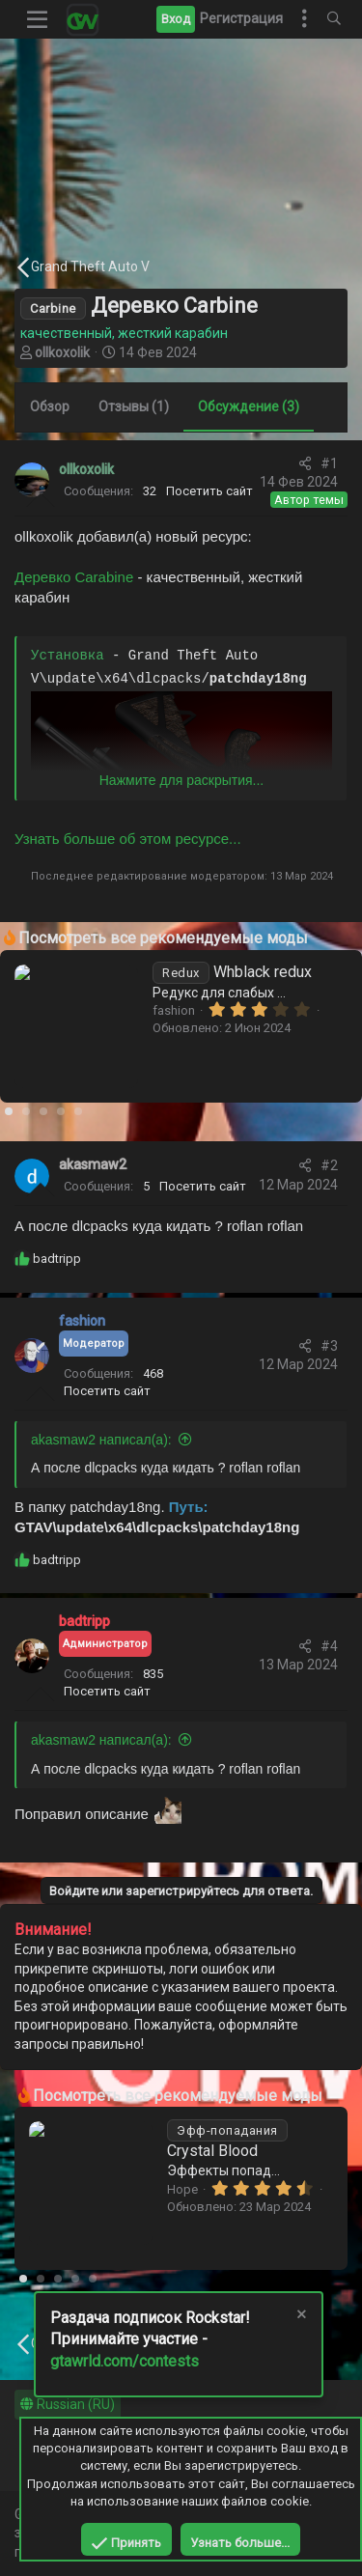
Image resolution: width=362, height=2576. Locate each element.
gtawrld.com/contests (124, 2361)
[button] (37, 19)
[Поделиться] (305, 464)
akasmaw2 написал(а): (101, 1439)
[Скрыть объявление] (300, 2317)
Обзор (50, 406)
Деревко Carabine (73, 577)
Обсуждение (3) (248, 406)
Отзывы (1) (133, 406)
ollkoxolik (62, 352)
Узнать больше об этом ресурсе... (127, 838)
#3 (329, 1346)
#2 (329, 1165)
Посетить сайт (209, 491)
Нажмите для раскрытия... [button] (181, 780)
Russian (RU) (67, 2404)
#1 (329, 463)
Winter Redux (242, 2129)
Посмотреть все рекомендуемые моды (163, 938)
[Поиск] (334, 19)
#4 (329, 1646)
